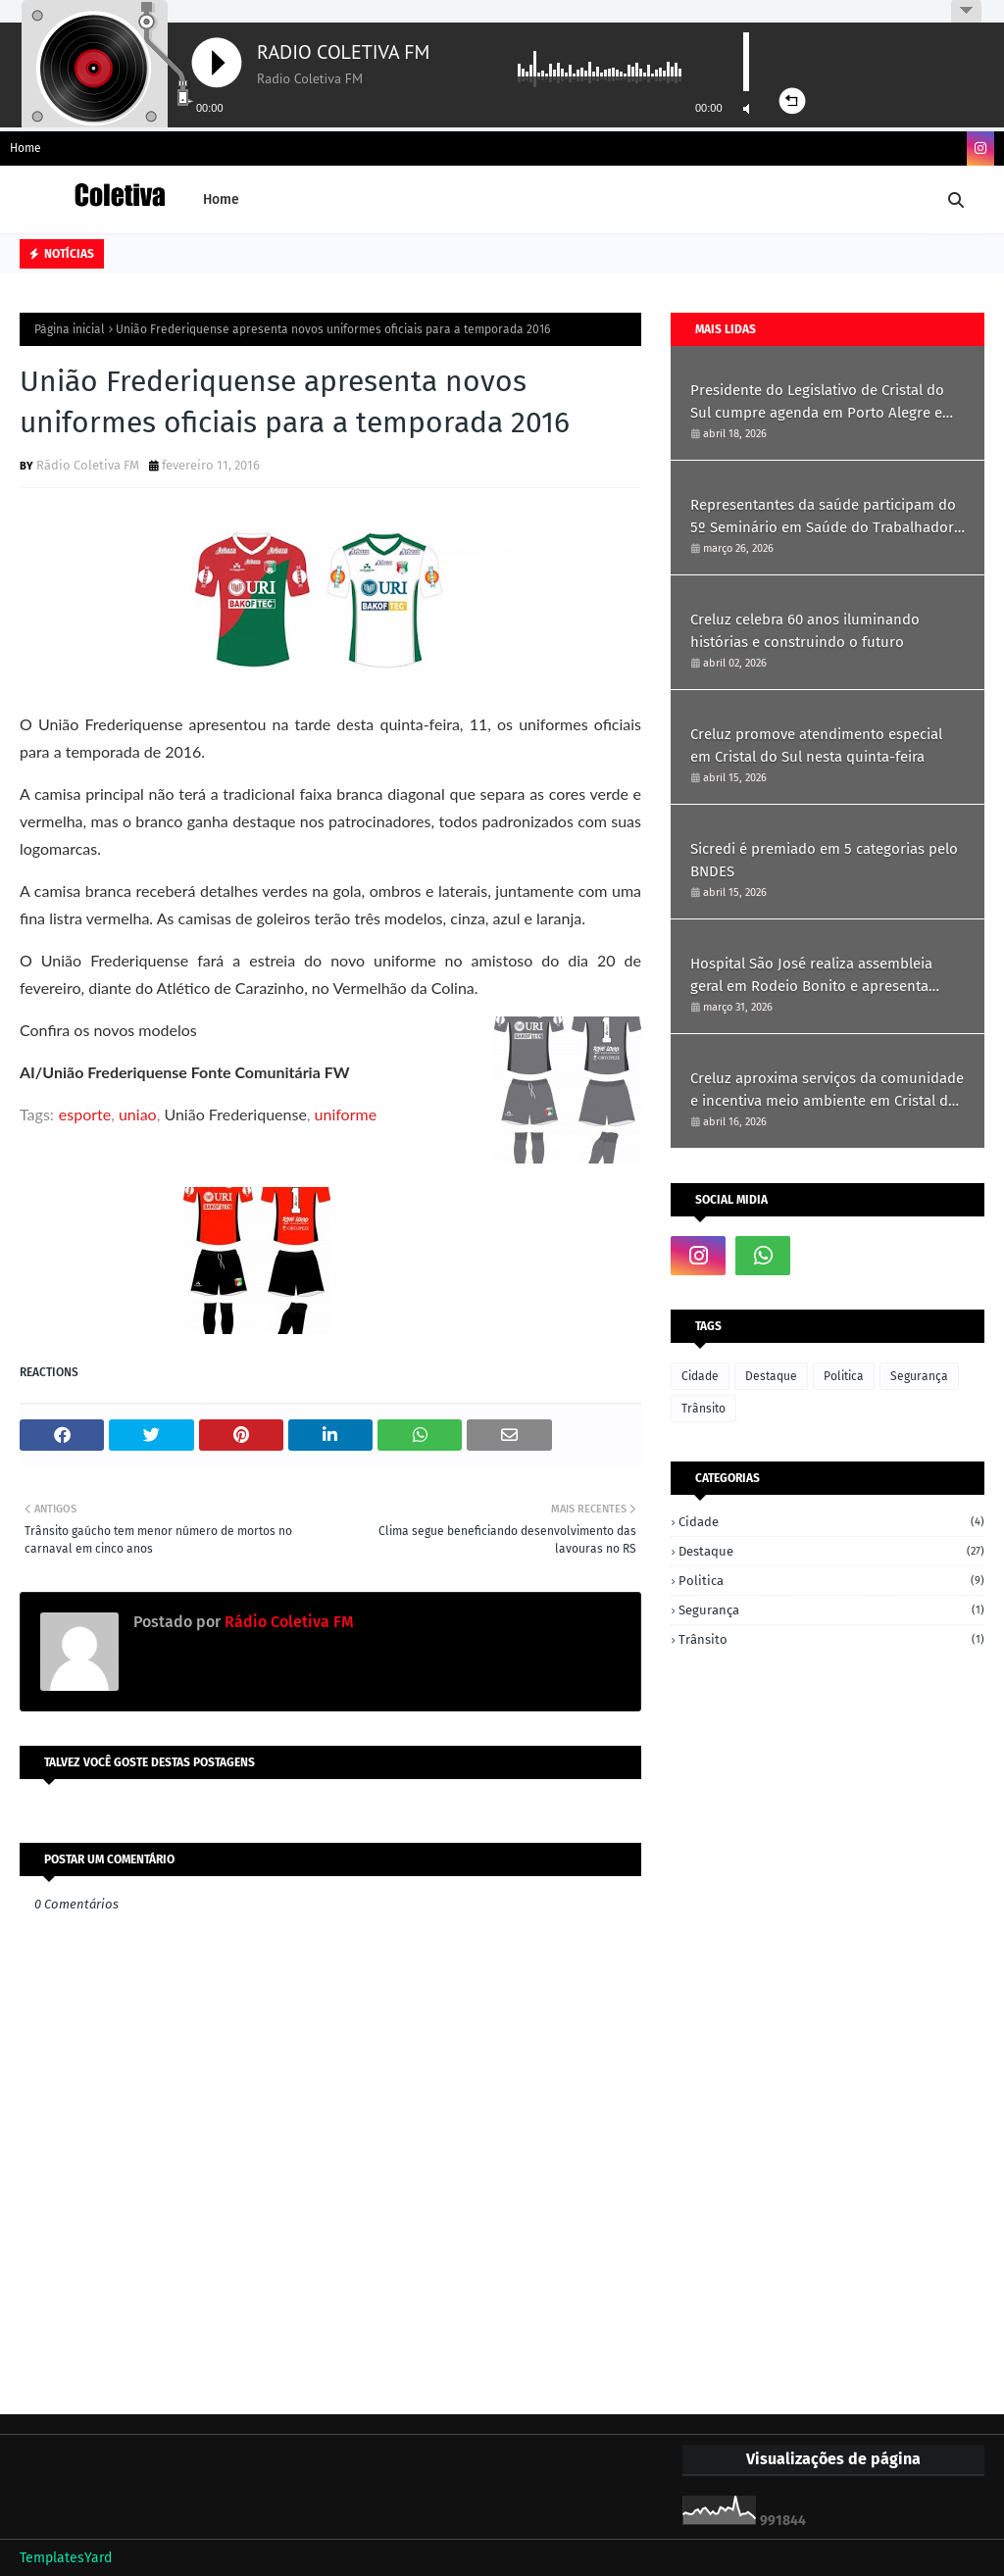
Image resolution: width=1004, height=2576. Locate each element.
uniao (138, 1114)
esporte (85, 1114)
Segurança (919, 1376)
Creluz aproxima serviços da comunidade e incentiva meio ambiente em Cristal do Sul (827, 1090)
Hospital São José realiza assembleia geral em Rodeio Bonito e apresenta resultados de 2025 (811, 976)
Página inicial (69, 329)
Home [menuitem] (221, 199)
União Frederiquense (235, 1114)
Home (25, 148)
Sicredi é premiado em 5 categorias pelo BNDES (824, 860)
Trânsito (703, 1408)
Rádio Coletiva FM (87, 465)
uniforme (346, 1114)
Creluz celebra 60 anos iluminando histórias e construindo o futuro (805, 631)
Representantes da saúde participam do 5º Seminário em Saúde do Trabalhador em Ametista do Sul (823, 517)
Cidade (700, 1376)
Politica (844, 1376)
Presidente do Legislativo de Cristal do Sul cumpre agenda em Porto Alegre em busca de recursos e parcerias (822, 402)
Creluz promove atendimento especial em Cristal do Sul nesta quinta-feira (816, 745)
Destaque (771, 1376)
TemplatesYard (66, 2558)
